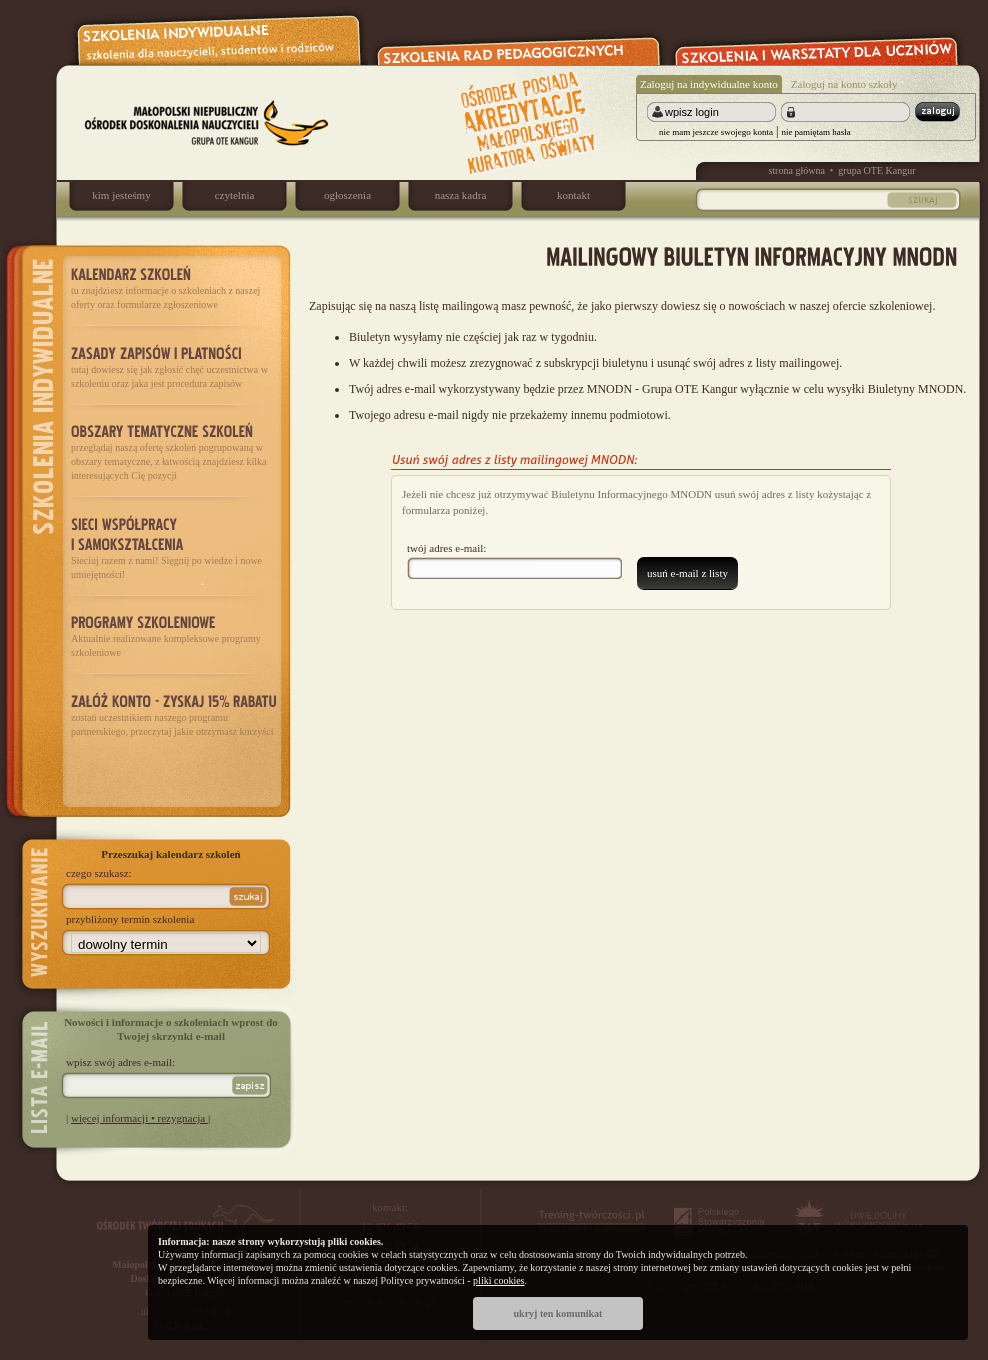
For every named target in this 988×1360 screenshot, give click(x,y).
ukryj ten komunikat (558, 1313)
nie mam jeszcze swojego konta (716, 132)
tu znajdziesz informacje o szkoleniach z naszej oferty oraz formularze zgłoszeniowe (174, 287)
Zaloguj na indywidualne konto (709, 84)
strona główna (796, 170)
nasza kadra (461, 195)
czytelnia (235, 195)
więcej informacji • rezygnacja (139, 1118)
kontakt (573, 195)
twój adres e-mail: (446, 548)
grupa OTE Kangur (876, 170)
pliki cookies (498, 1280)
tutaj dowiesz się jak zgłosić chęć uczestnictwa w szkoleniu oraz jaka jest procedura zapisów (174, 365)
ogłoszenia (347, 195)
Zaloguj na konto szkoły (844, 84)
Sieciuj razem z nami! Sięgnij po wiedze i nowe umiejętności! (174, 546)
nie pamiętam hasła (815, 132)
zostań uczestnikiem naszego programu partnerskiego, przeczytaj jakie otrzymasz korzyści (174, 713)
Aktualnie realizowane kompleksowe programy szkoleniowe (174, 635)
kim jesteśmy (121, 195)
